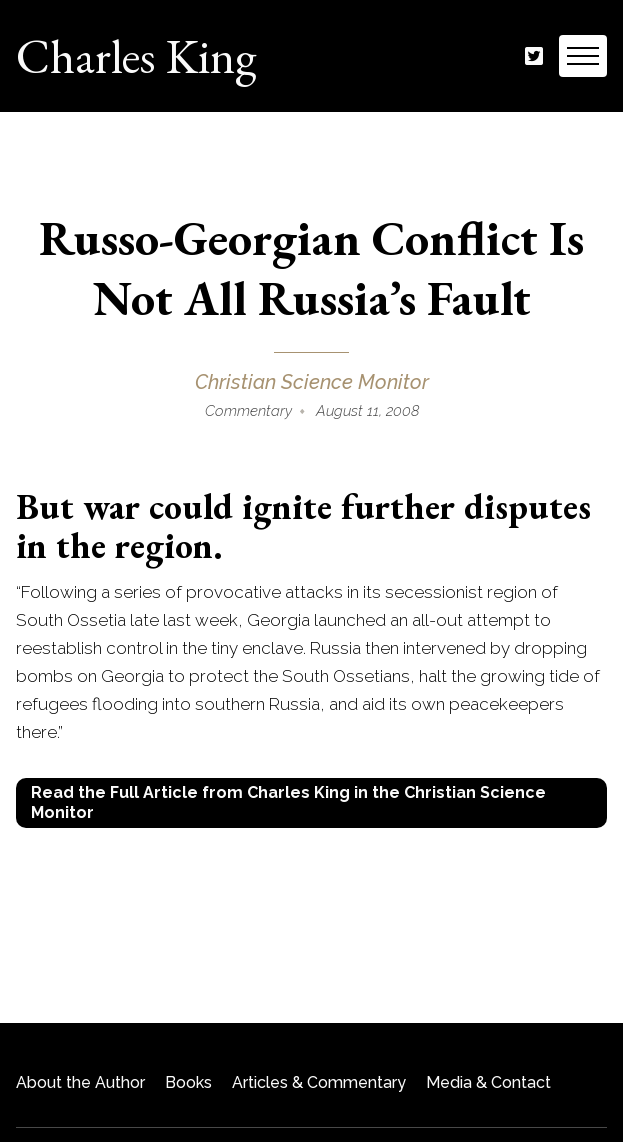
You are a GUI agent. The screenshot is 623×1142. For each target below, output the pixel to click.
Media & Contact (488, 1082)
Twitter (534, 56)
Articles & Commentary (319, 1082)
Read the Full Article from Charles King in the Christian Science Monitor (288, 802)
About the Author (80, 1082)
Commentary (248, 411)
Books (188, 1082)
